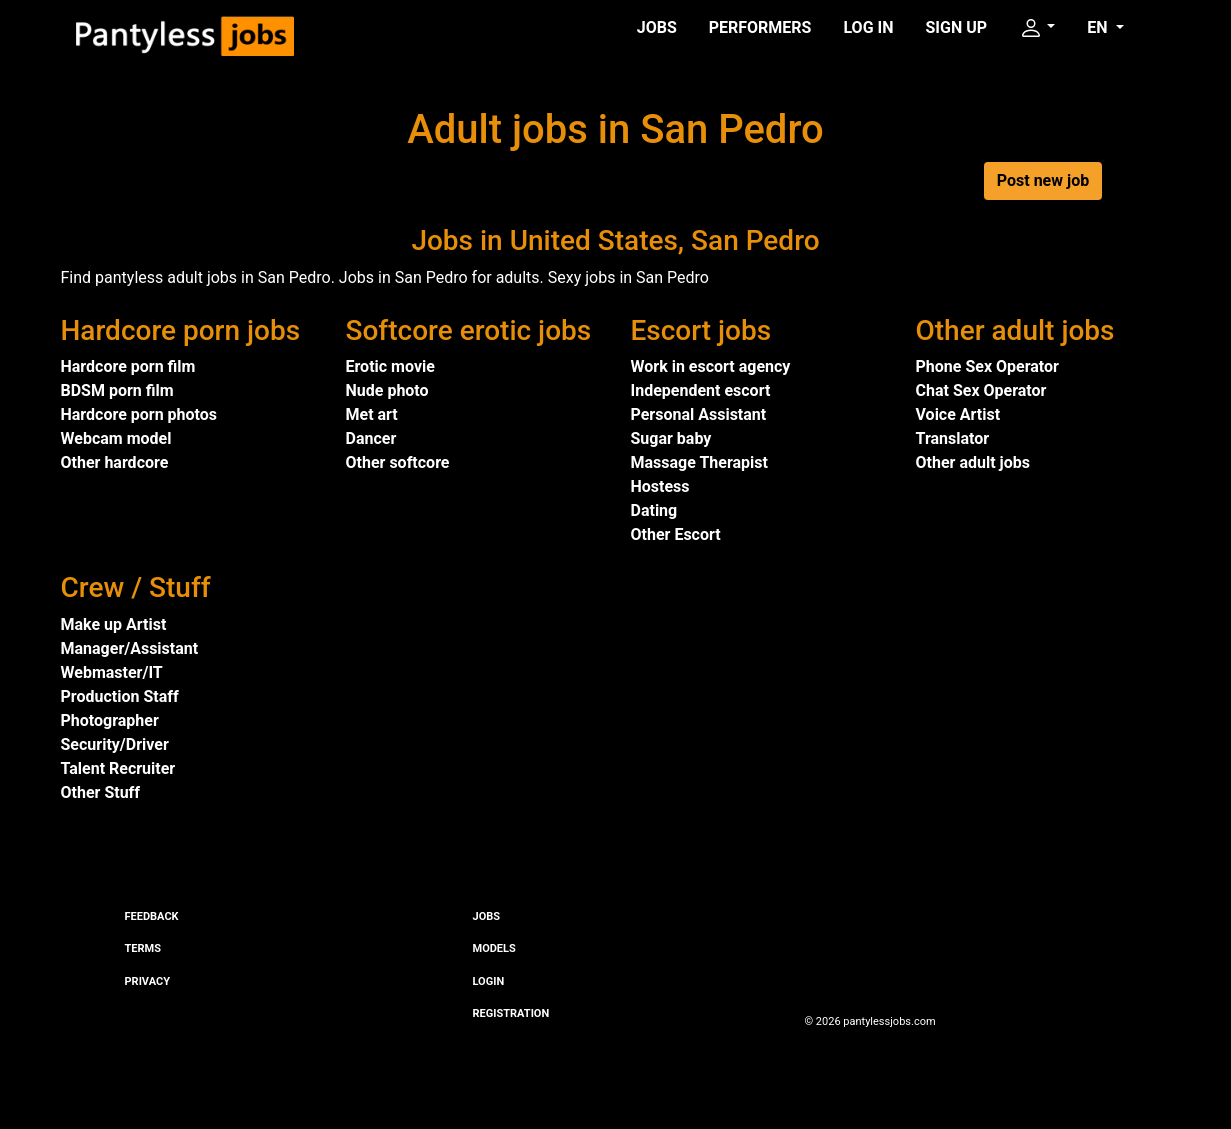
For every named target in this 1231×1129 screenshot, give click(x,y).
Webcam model (116, 438)
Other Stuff (101, 792)
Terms (143, 948)
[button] (1037, 28)
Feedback (152, 916)
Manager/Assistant (130, 648)
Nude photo (387, 390)
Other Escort (676, 534)
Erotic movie (390, 366)
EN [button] (1099, 27)
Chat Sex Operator (981, 390)
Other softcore (398, 462)
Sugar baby (671, 438)
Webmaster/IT (112, 672)
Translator (953, 438)
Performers (760, 27)
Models (494, 948)
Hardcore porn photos (139, 414)
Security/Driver (115, 744)
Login (489, 981)
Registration (511, 1013)
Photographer (110, 720)
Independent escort (701, 390)
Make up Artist (114, 624)
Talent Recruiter (118, 768)
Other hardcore (115, 462)
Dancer (371, 438)
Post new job (1043, 180)
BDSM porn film (117, 390)
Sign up (957, 27)
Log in (868, 27)
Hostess (660, 486)
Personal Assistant (699, 414)
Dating (654, 510)
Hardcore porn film (128, 366)
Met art (372, 414)
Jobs (657, 27)
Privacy (147, 981)
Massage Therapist (699, 462)
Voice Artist (958, 414)
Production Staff (120, 696)
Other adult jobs (973, 462)
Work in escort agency (711, 366)
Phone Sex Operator (987, 366)
